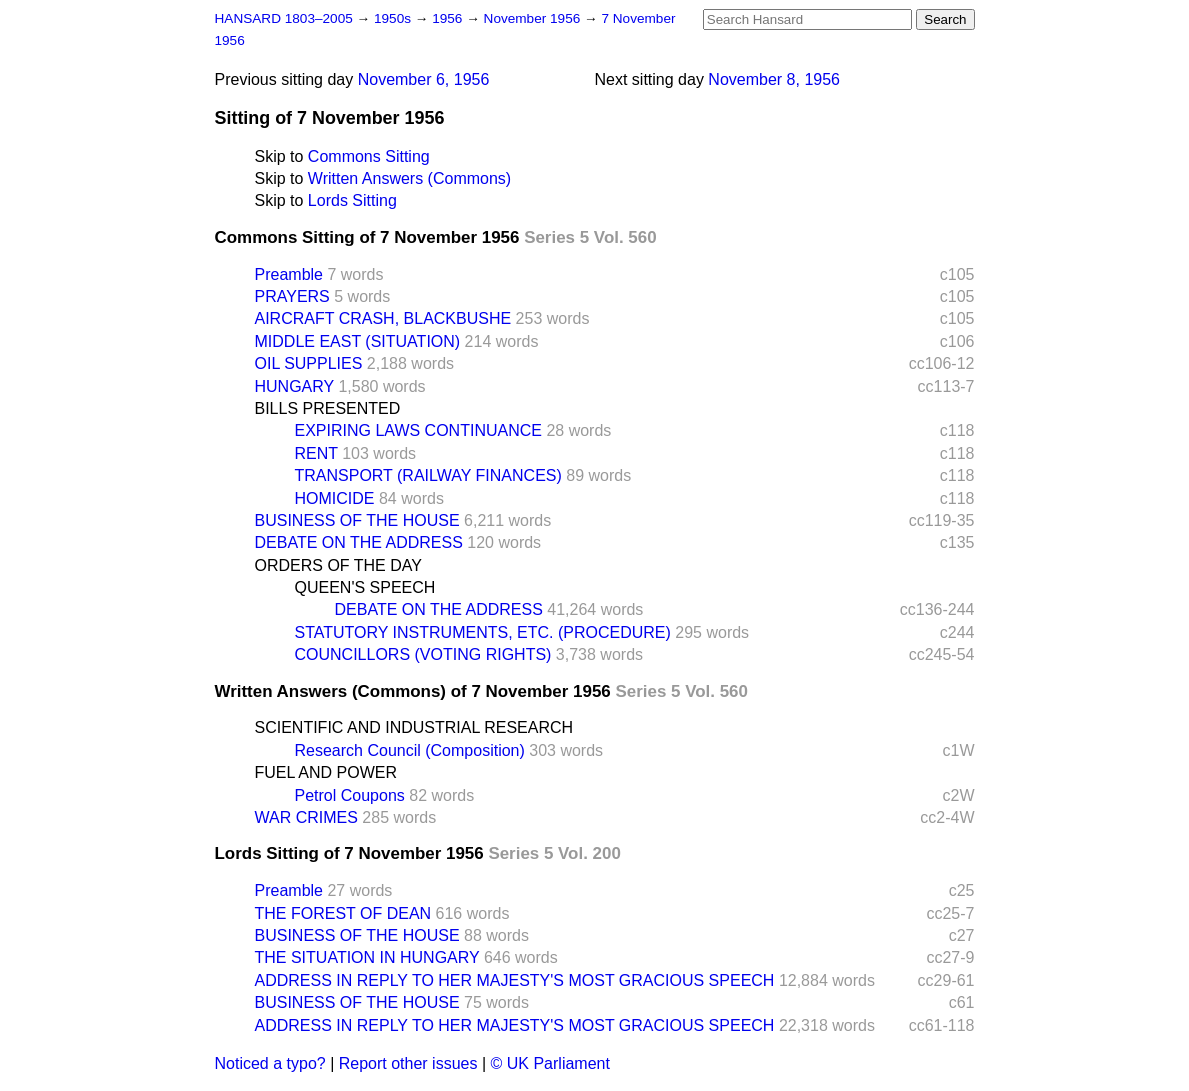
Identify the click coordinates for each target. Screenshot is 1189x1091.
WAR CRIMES (306, 817)
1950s (394, 18)
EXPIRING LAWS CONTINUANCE (418, 430)
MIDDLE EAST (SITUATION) (358, 341)
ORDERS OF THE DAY (338, 565)
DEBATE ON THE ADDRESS (359, 542)
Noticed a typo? (270, 1063)
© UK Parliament (550, 1063)
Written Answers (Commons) (409, 178)
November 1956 (534, 18)
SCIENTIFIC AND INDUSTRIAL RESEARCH (414, 727)
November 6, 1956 (424, 79)
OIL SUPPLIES (309, 363)
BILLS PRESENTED (328, 408)
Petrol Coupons (350, 795)
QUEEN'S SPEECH (365, 587)
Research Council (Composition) (410, 750)
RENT (316, 453)
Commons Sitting (369, 156)
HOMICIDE (335, 498)
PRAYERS (292, 296)
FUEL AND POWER (326, 772)
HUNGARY (294, 386)
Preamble (289, 274)
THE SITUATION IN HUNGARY (367, 957)
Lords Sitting (352, 200)
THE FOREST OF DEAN (343, 913)
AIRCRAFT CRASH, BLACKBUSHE (383, 318)
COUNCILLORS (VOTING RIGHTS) (423, 654)
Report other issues (408, 1063)
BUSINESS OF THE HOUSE (357, 520)
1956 (449, 18)
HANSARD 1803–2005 (284, 18)
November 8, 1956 (774, 79)
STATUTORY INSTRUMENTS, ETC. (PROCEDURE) (483, 632)
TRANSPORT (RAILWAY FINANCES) (428, 475)
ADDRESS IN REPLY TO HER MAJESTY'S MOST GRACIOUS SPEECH (515, 980)
